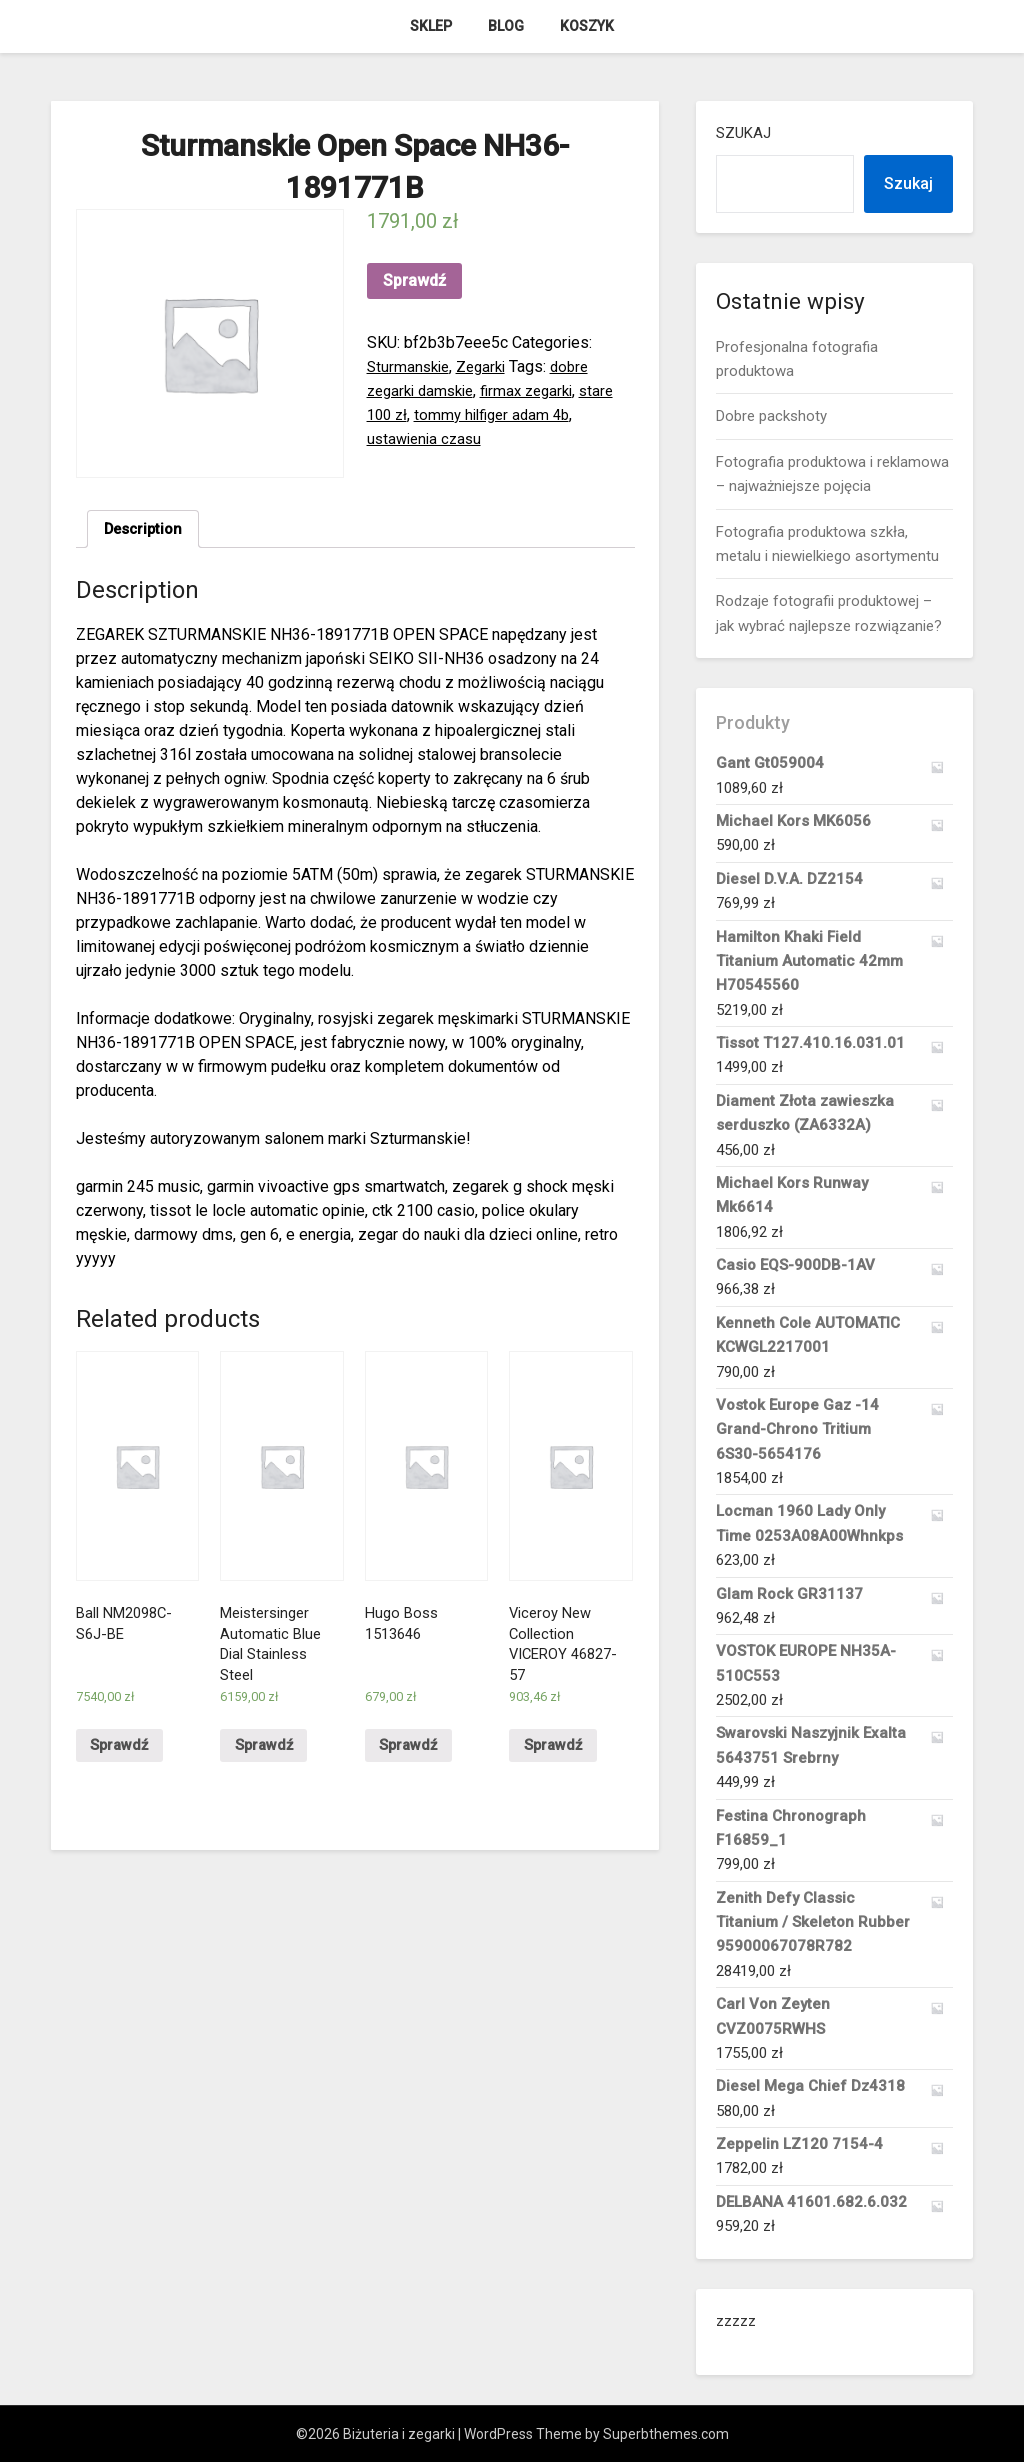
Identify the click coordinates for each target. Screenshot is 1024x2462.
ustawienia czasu (427, 438)
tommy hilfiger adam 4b (500, 414)
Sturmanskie (410, 366)
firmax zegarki (539, 390)
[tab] (146, 531)
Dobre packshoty (771, 416)
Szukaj (743, 133)
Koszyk (587, 26)
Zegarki (487, 366)
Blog (506, 26)
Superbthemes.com (666, 2434)
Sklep (431, 26)
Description (146, 530)
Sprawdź (414, 280)
